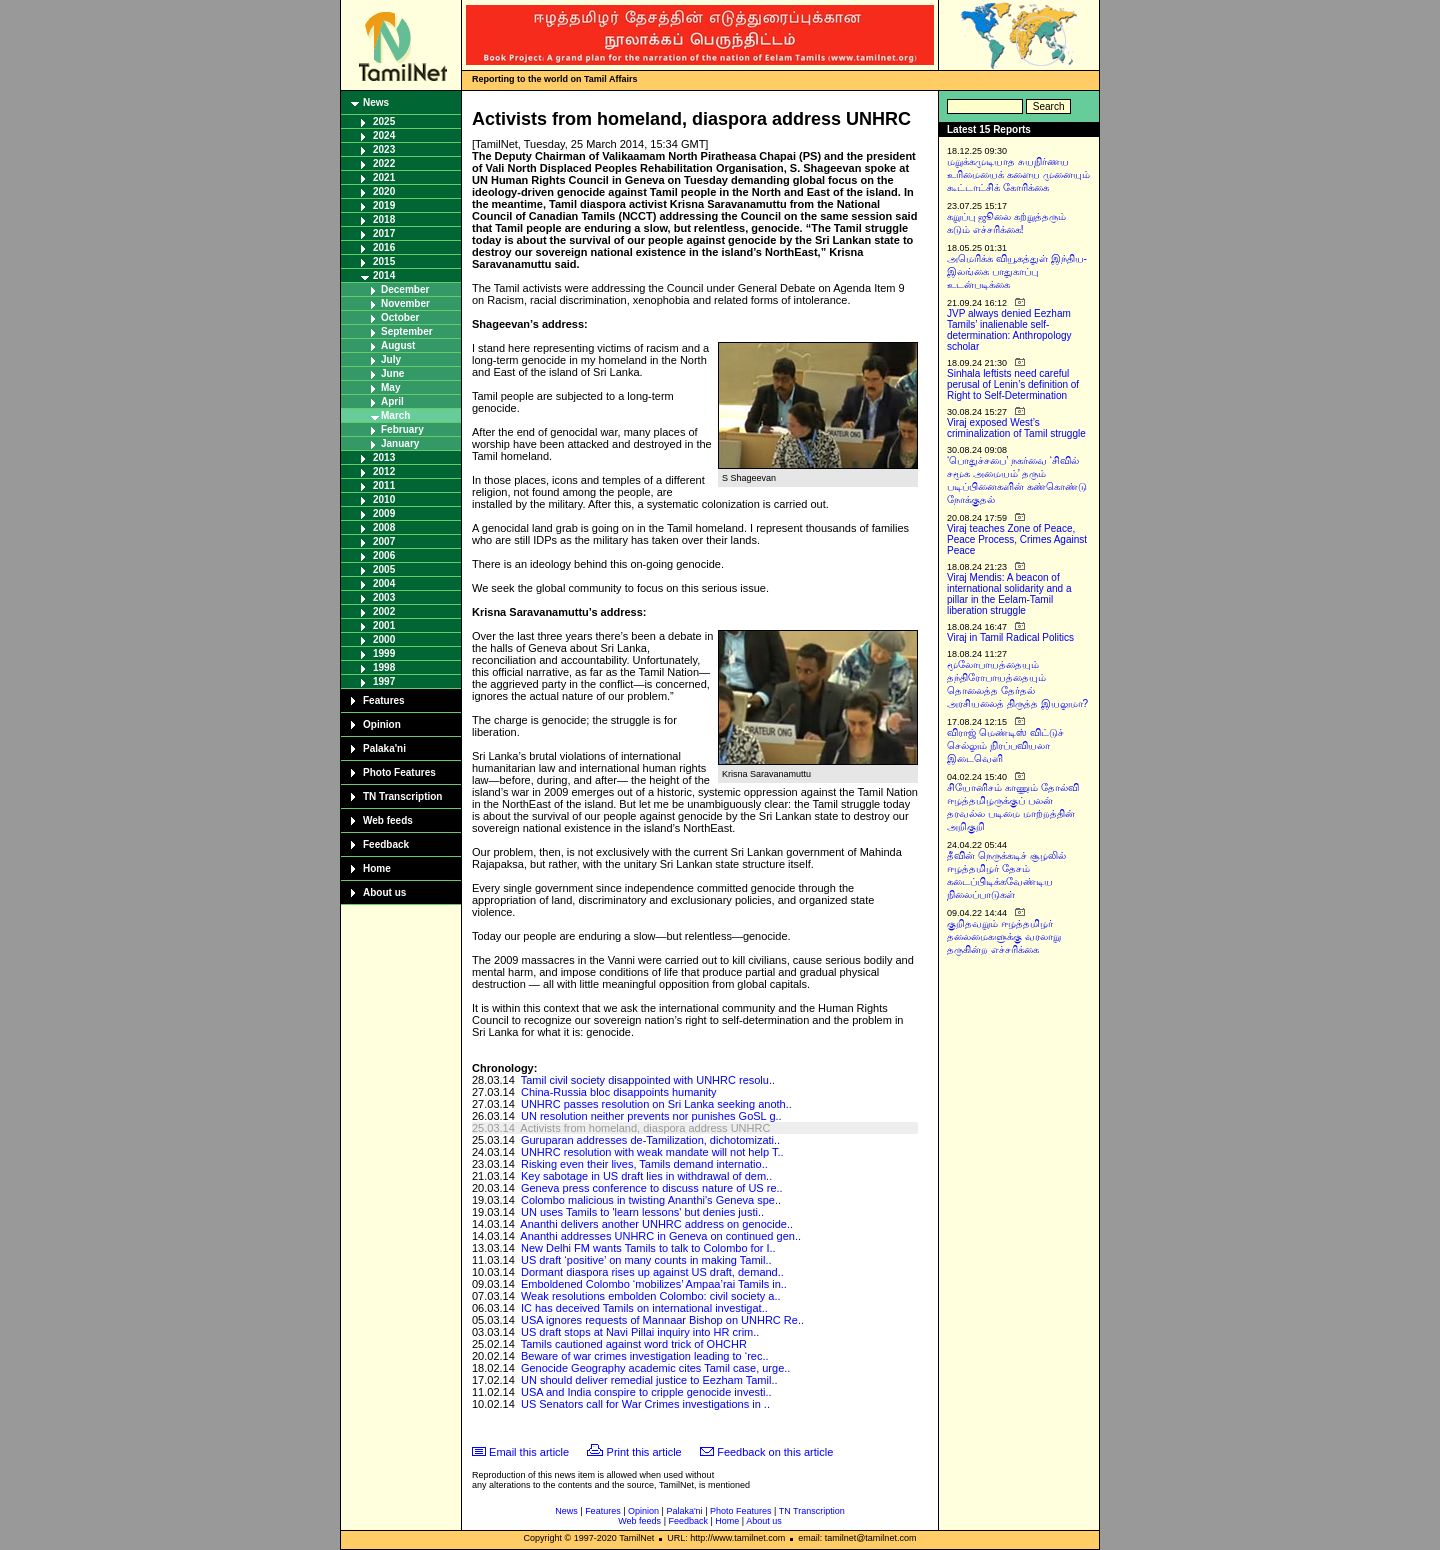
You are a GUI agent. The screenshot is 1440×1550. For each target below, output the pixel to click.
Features (384, 700)
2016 (384, 247)
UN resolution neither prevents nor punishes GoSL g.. (651, 1116)
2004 (384, 583)
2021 (384, 177)
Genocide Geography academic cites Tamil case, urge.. (655, 1368)
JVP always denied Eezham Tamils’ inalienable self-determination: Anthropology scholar (1009, 330)
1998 (384, 667)
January (400, 443)
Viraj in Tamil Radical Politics (1010, 637)
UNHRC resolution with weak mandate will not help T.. (652, 1152)
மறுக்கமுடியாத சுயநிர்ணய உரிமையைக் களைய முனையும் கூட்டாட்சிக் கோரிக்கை (1018, 174)
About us (384, 892)
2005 (384, 569)
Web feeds (388, 820)
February (402, 429)
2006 (384, 555)
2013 (384, 457)
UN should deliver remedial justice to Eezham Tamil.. (649, 1380)
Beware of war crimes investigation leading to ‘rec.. (645, 1356)
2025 (384, 121)
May (390, 387)
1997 (384, 681)
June (392, 373)
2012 (384, 471)
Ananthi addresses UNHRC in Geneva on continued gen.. (660, 1236)
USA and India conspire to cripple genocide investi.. (646, 1392)
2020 (384, 191)
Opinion (382, 724)
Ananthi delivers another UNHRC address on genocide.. (656, 1224)
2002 (384, 611)
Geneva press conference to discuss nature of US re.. (652, 1188)
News (376, 102)
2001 (384, 625)
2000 (384, 639)
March (395, 415)
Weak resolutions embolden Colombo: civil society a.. (651, 1296)
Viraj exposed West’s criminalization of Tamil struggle (1016, 428)
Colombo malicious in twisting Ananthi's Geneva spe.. (651, 1200)
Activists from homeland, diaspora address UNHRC (645, 1128)
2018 (384, 219)
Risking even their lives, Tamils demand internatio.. (644, 1164)
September (407, 331)
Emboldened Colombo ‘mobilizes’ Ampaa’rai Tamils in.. (654, 1284)
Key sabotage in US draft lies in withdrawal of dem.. (646, 1176)
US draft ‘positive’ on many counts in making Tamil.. (646, 1260)
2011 (384, 485)
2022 (384, 163)
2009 (384, 513)
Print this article (644, 1452)
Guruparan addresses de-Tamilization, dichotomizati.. (650, 1140)
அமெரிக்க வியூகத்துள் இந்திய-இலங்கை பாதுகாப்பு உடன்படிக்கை (1017, 271)
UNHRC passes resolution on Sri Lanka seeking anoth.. (656, 1104)
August (398, 345)
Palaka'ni (384, 748)
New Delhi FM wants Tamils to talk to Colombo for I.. (648, 1248)
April (392, 401)
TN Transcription (402, 796)
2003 (384, 597)
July (391, 359)
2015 (384, 261)
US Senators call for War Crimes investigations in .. (645, 1404)
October (400, 317)
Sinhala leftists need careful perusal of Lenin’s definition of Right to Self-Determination (1013, 384)
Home (377, 868)
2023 (384, 149)
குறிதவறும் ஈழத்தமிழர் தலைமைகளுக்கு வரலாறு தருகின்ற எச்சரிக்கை (1004, 936)
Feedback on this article (775, 1452)
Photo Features (399, 772)
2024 (384, 135)
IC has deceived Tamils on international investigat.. (644, 1308)
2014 (384, 275)
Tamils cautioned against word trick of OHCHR (634, 1344)
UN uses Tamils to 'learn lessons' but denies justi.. (642, 1212)
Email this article (529, 1452)
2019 (384, 205)
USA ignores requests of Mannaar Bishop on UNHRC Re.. (662, 1320)
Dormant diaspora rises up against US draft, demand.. (652, 1272)
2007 (384, 541)
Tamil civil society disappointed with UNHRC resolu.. (648, 1080)
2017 (384, 233)
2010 (384, 499)
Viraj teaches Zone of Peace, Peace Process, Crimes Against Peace (1017, 539)
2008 (384, 527)
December (405, 289)
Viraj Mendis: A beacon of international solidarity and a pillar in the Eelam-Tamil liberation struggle (1009, 594)
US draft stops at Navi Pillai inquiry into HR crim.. (640, 1332)
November (405, 303)
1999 (384, 653)
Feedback (386, 844)
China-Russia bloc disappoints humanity (619, 1092)
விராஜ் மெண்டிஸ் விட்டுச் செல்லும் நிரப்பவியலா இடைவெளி (1005, 745)
